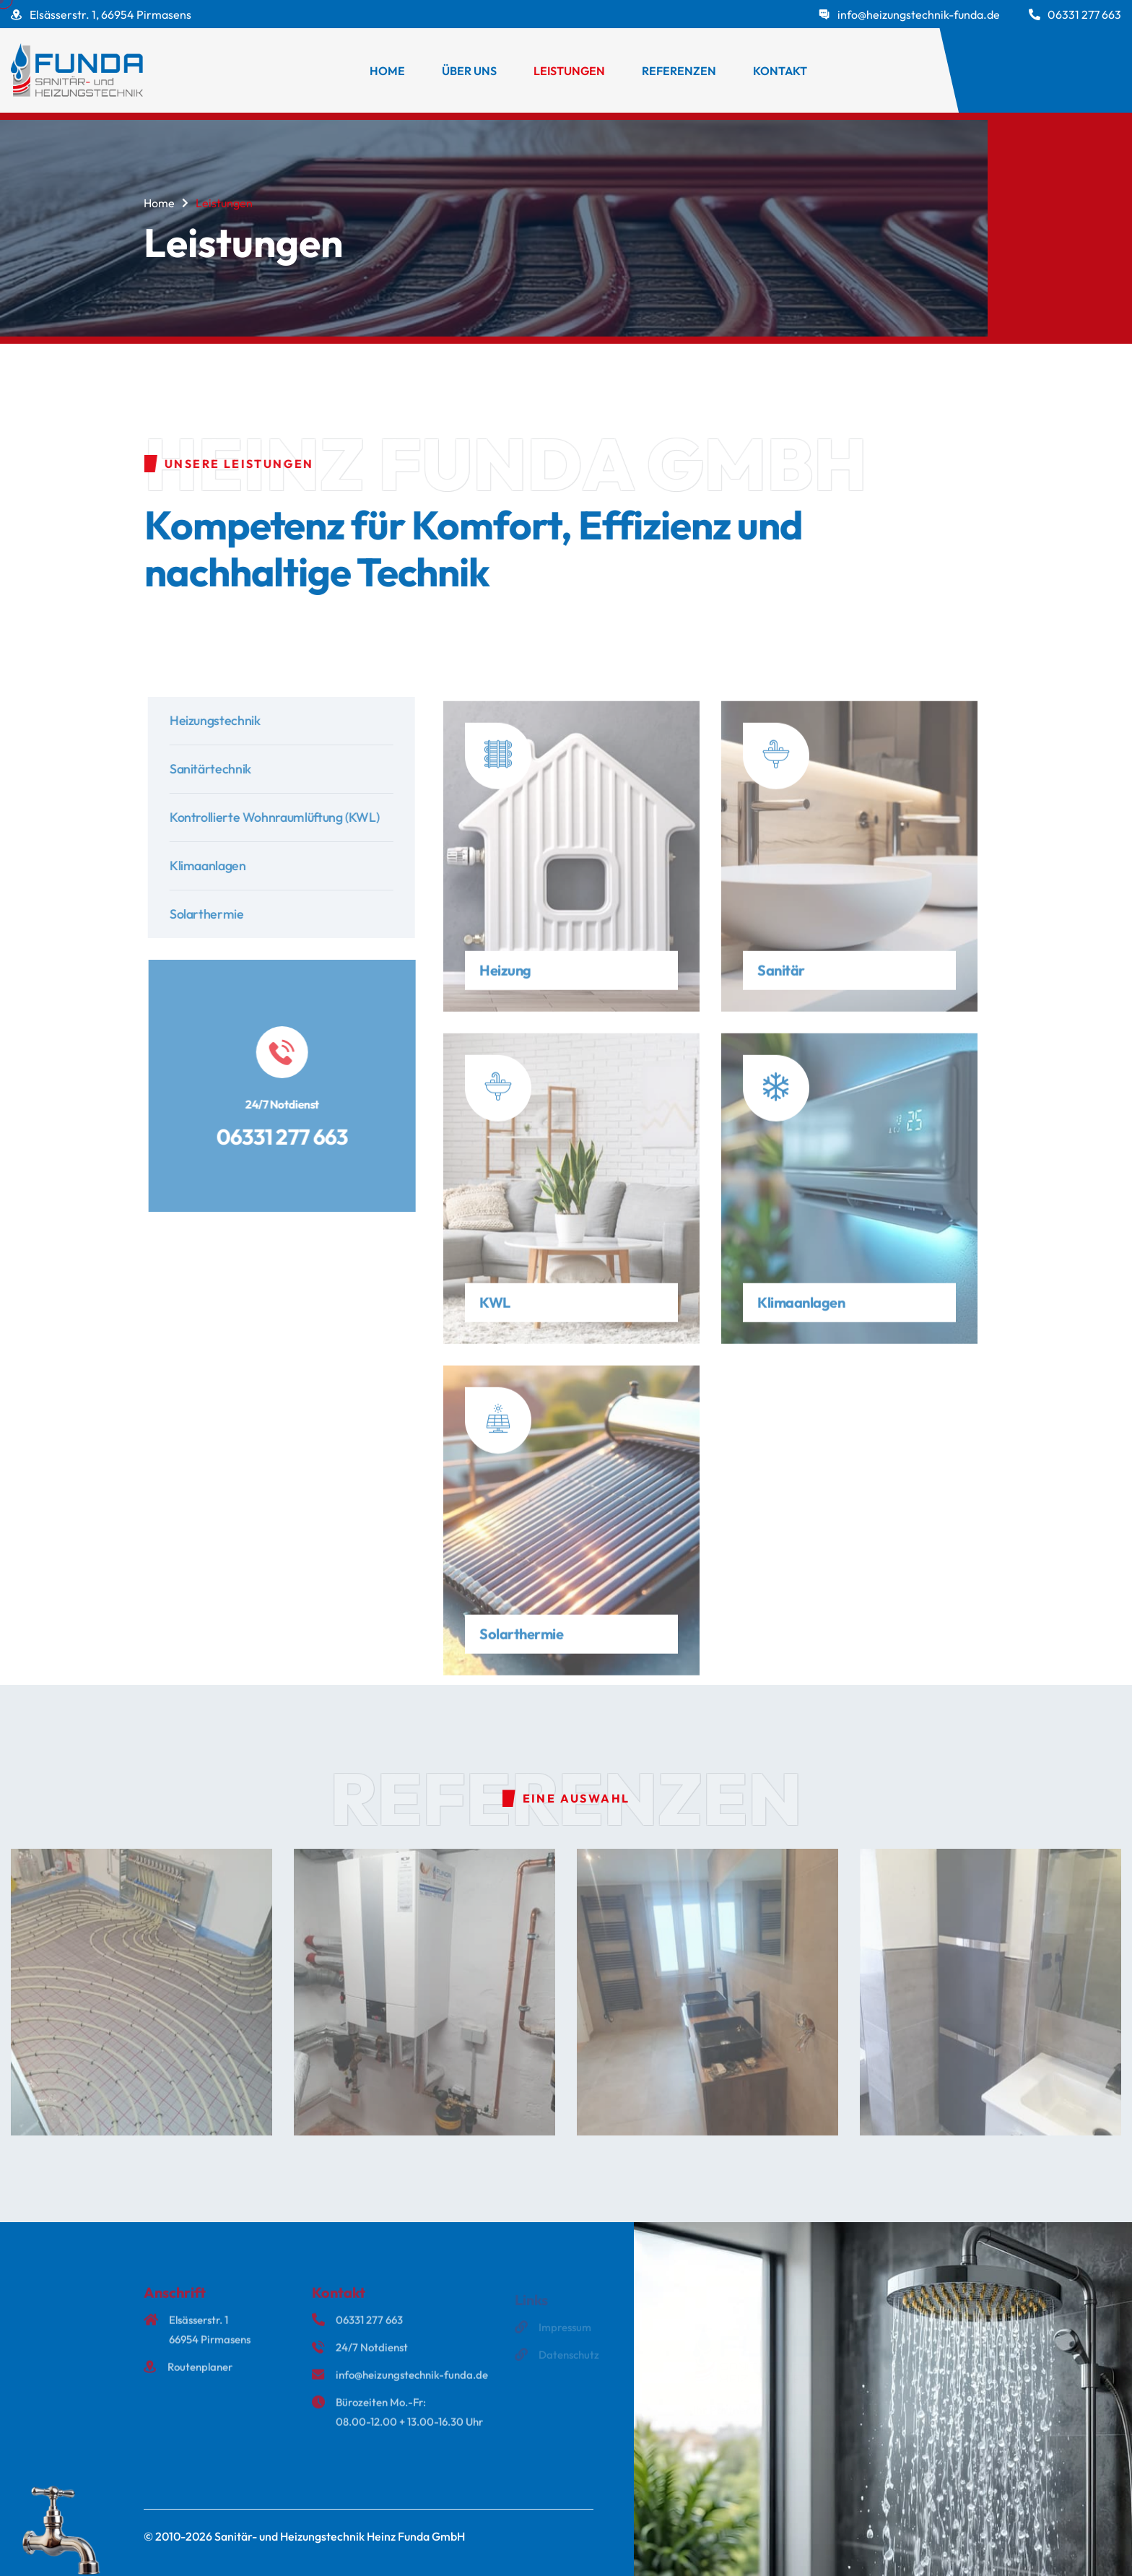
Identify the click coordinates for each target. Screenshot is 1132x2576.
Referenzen (679, 71)
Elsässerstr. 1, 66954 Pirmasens (110, 14)
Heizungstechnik (223, 720)
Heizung (505, 977)
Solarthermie (215, 914)
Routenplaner (199, 2374)
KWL (494, 1310)
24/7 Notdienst (372, 2355)
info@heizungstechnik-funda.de (918, 14)
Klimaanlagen (216, 865)
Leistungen (569, 71)
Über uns (469, 71)
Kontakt (780, 71)
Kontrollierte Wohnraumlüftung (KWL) (282, 817)
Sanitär (781, 977)
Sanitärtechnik (218, 768)
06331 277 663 (1084, 14)
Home (387, 71)
